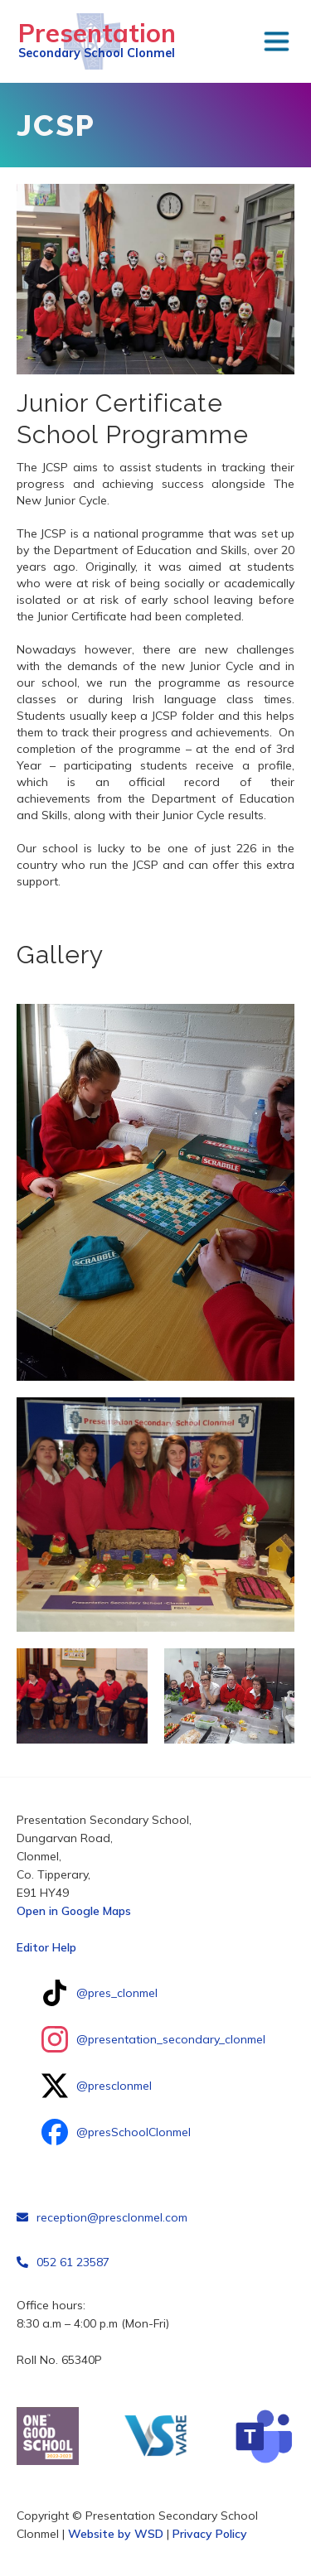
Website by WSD (115, 2533)
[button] (276, 41)
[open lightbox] (155, 1192)
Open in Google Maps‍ (74, 1910)
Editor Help (46, 1947)
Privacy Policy (210, 2533)
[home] (92, 41)
